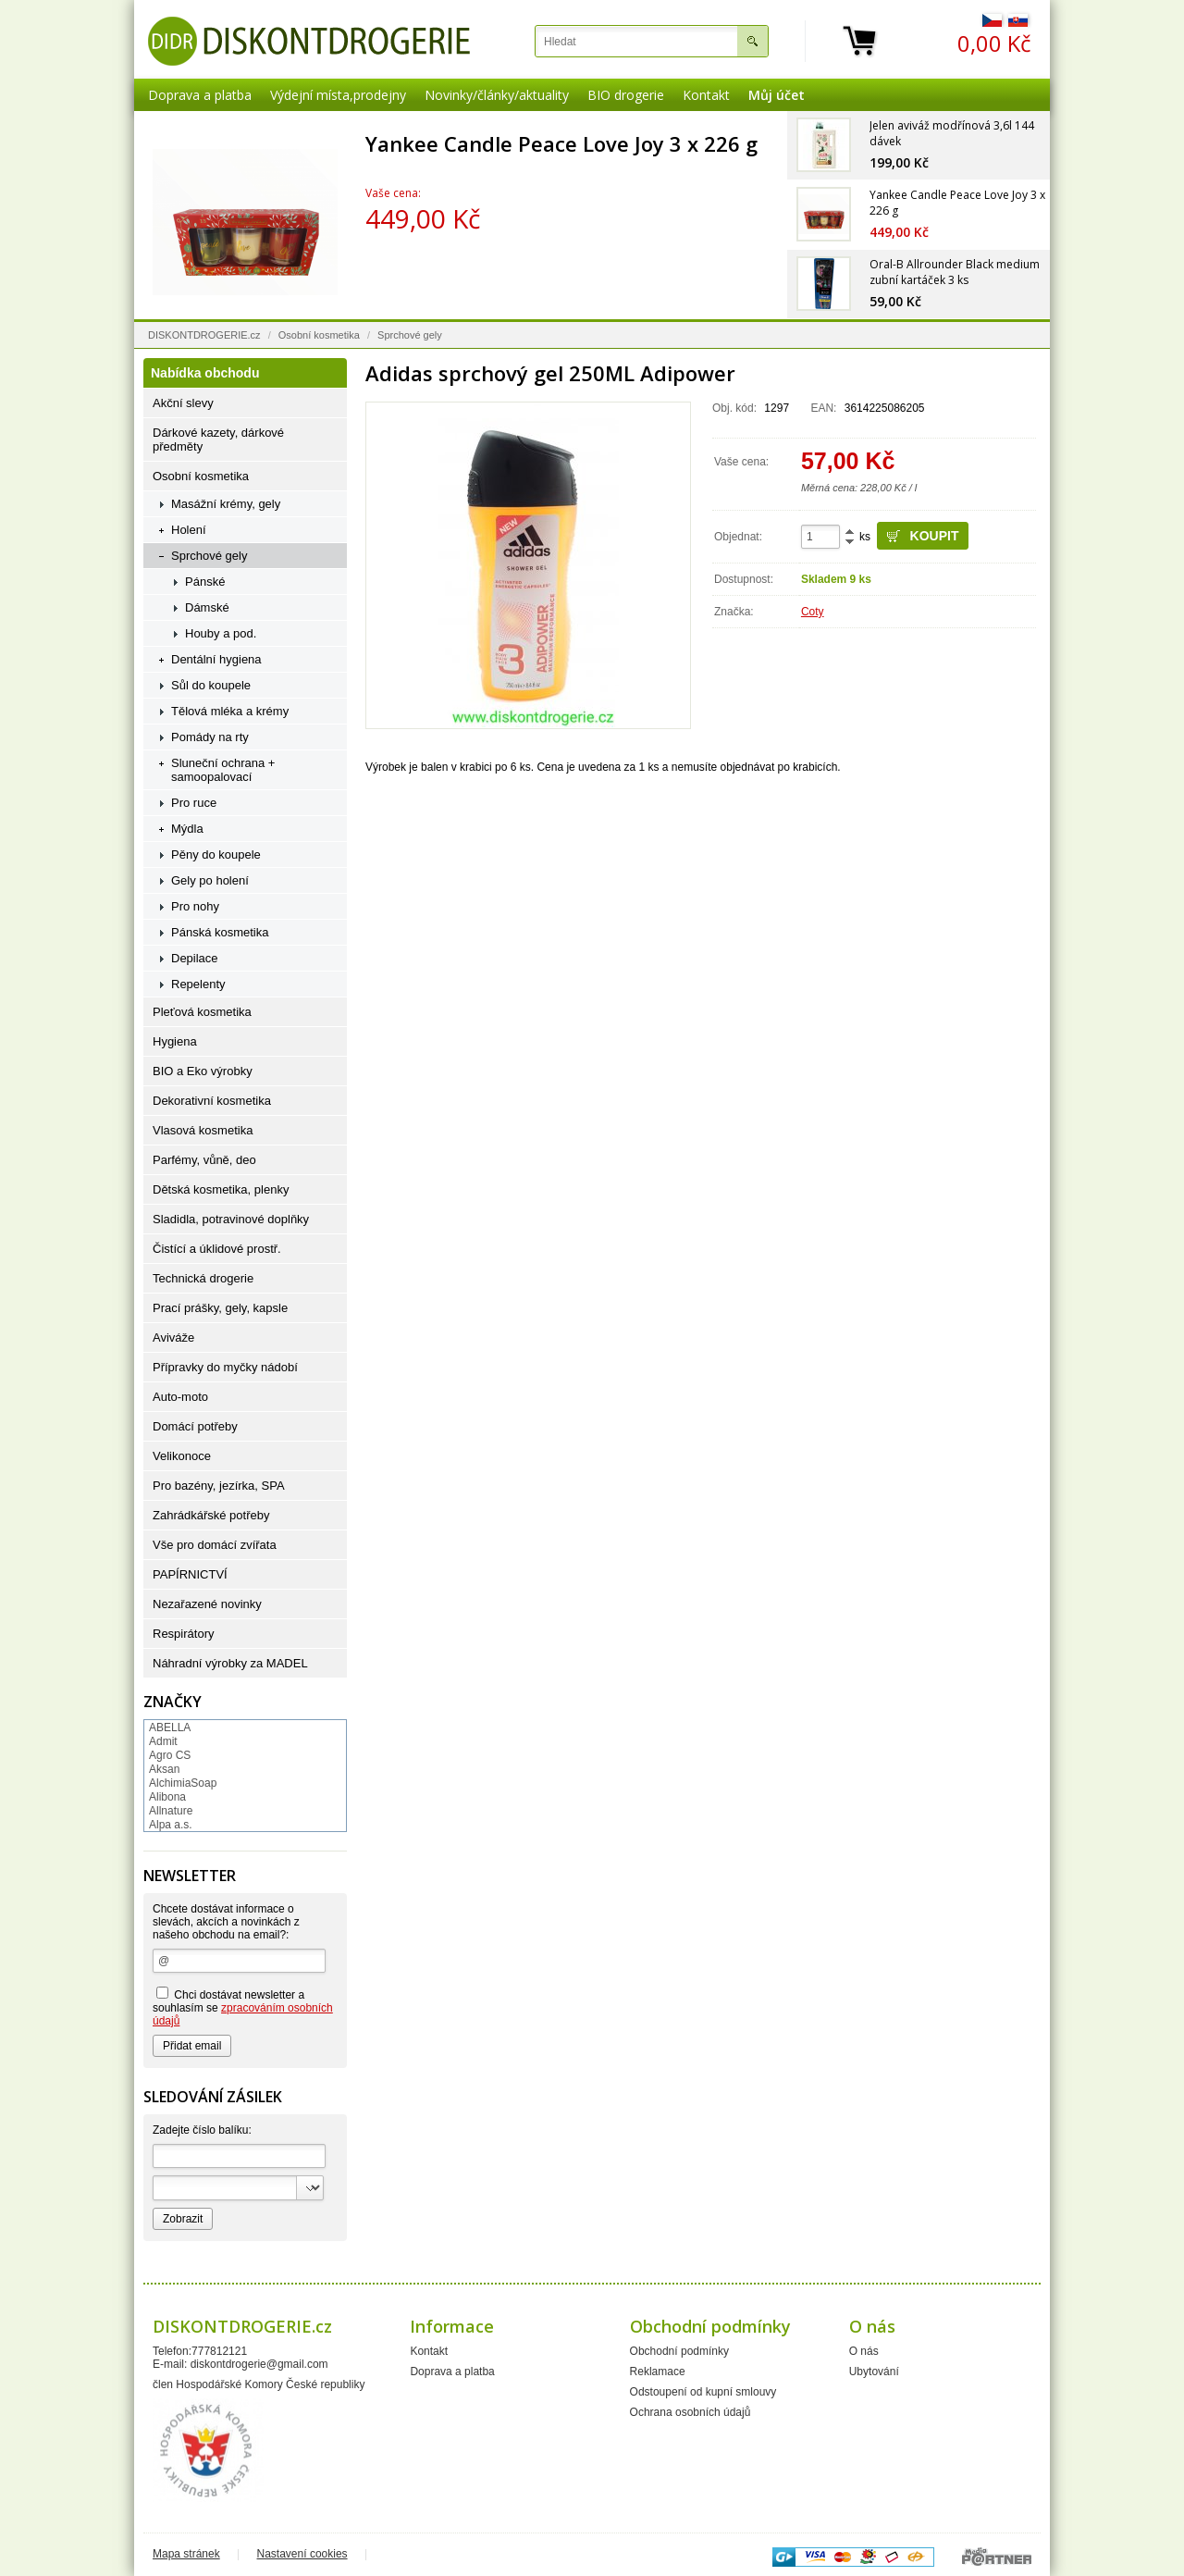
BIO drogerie (625, 95)
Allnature (170, 1810)
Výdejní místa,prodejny (338, 95)
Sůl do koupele (211, 685)
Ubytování (874, 2371)
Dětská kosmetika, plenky (221, 1189)
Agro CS (170, 1755)
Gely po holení (210, 880)
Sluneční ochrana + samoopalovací (223, 770)
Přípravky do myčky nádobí (225, 1367)
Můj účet (776, 95)
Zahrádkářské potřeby (211, 1515)
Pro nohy (195, 906)
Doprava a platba (200, 95)
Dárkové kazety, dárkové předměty (218, 439)
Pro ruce (193, 803)
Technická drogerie (203, 1278)
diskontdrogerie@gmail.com (259, 2364)
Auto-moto (180, 1397)
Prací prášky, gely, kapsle (220, 1308)
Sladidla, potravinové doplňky (231, 1219)
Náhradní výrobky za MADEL (230, 1663)
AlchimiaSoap (182, 1783)
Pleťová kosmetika (202, 1012)
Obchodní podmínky (679, 2351)
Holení (188, 530)
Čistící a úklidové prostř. (217, 1249)
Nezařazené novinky (207, 1604)
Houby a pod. (220, 633)
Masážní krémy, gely (225, 504)
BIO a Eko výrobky (203, 1071)
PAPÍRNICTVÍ (190, 1574)
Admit (163, 1741)
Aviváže (173, 1337)
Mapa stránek (186, 2553)
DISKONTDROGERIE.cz (204, 335)
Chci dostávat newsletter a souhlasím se (243, 2007)
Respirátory (183, 1634)
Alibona (167, 1796)
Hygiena (175, 1041)
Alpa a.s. (170, 1824)
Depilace (194, 958)
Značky (172, 1701)
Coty (812, 611)
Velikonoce (182, 1456)
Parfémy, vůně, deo (204, 1160)
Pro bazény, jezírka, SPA (219, 1485)
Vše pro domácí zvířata (215, 1545)
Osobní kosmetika (319, 335)
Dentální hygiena (216, 659)
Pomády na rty (210, 737)
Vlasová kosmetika (203, 1130)
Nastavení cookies (302, 2553)
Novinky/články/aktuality (497, 95)
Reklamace (657, 2371)
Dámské (207, 607)
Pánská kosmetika (220, 932)
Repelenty (198, 984)
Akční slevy (183, 403)
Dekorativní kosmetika (212, 1101)
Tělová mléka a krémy (230, 711)
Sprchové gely (409, 335)
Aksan (164, 1769)
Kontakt (706, 95)
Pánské (205, 581)
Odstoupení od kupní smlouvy (703, 2391)
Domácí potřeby (195, 1426)
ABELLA (170, 1727)
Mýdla (187, 829)
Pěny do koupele (216, 854)
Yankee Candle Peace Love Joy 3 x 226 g (561, 143)
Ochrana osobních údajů (690, 2412)
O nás (864, 2351)
